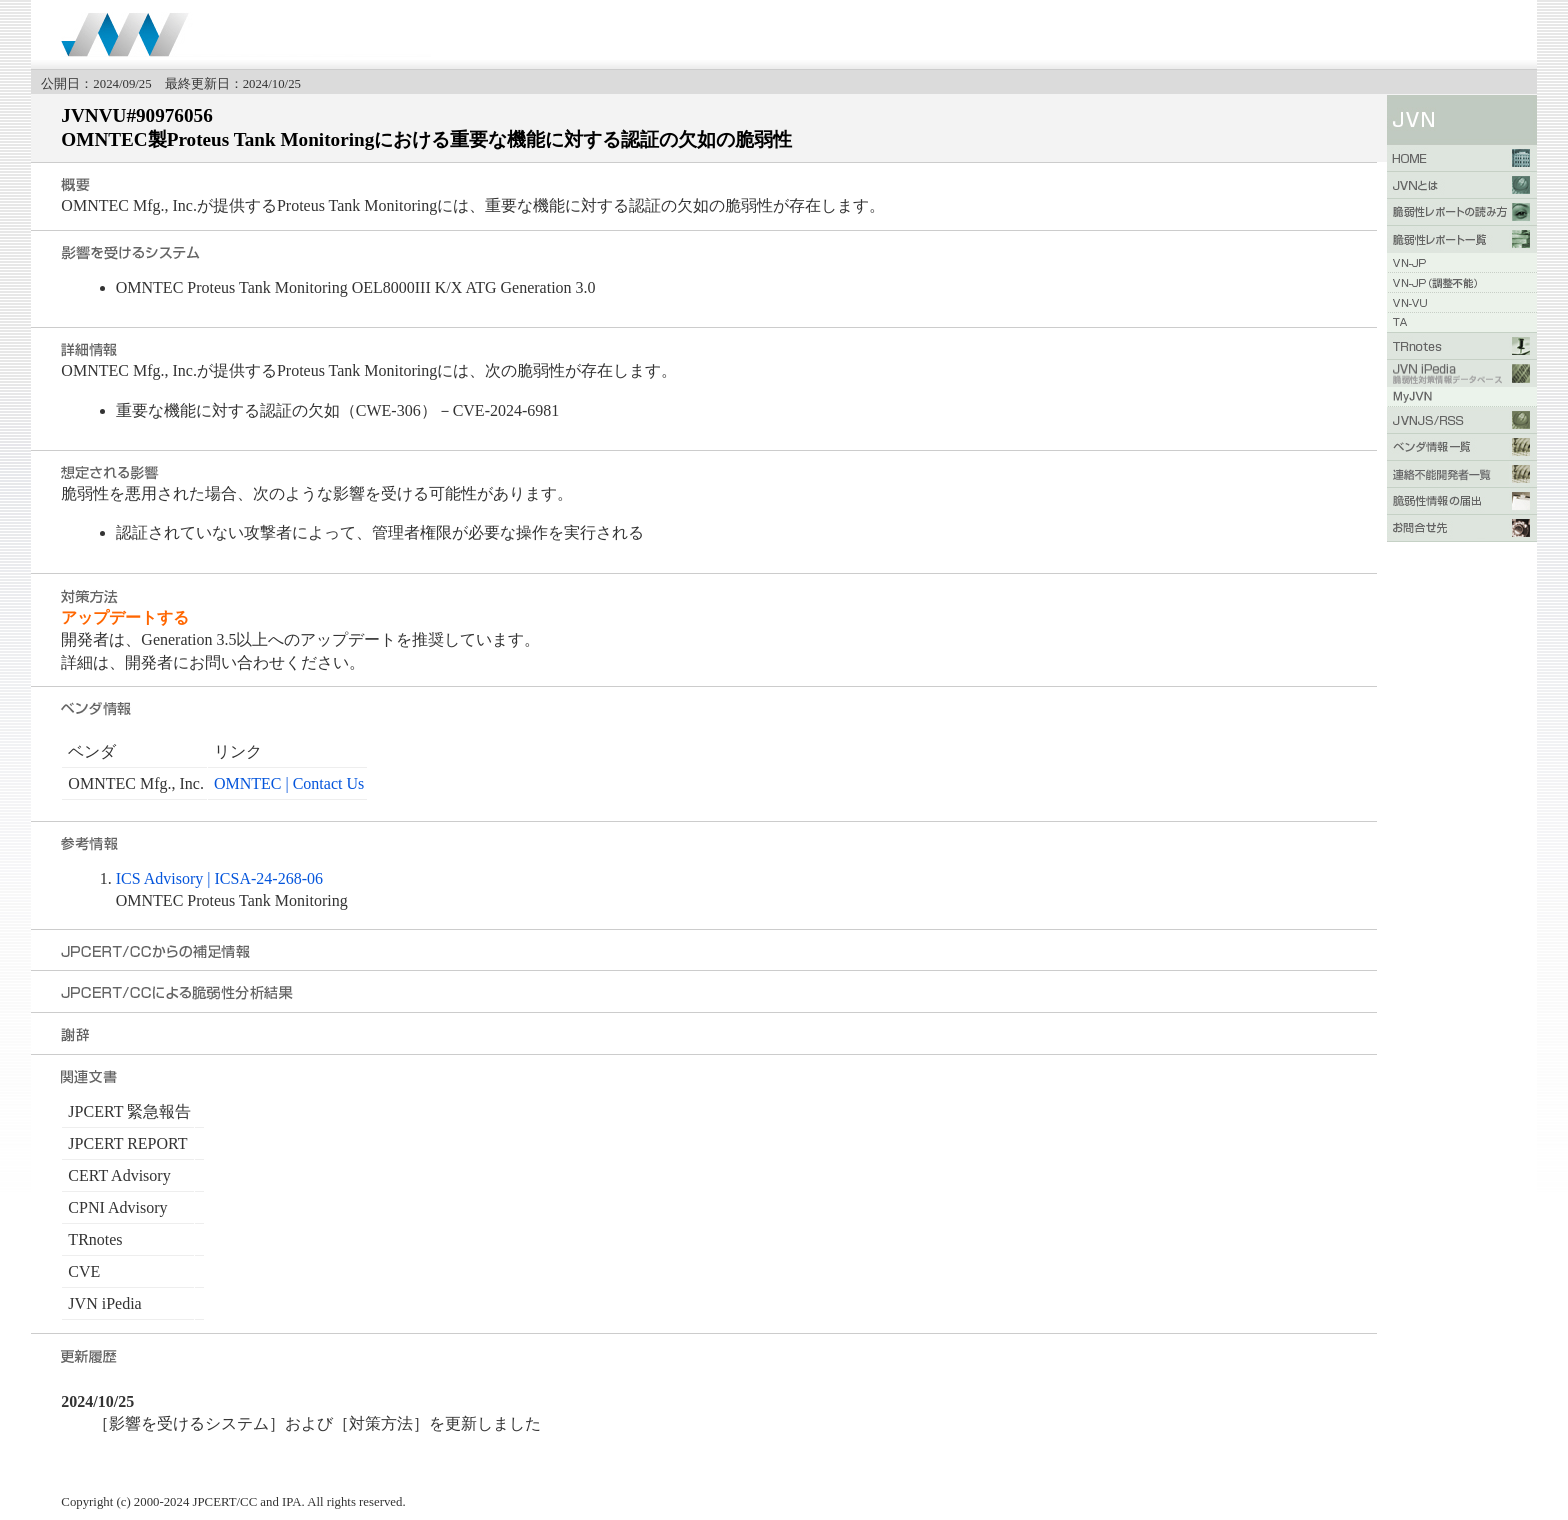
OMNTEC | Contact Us (289, 783)
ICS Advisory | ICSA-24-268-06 (219, 878)
